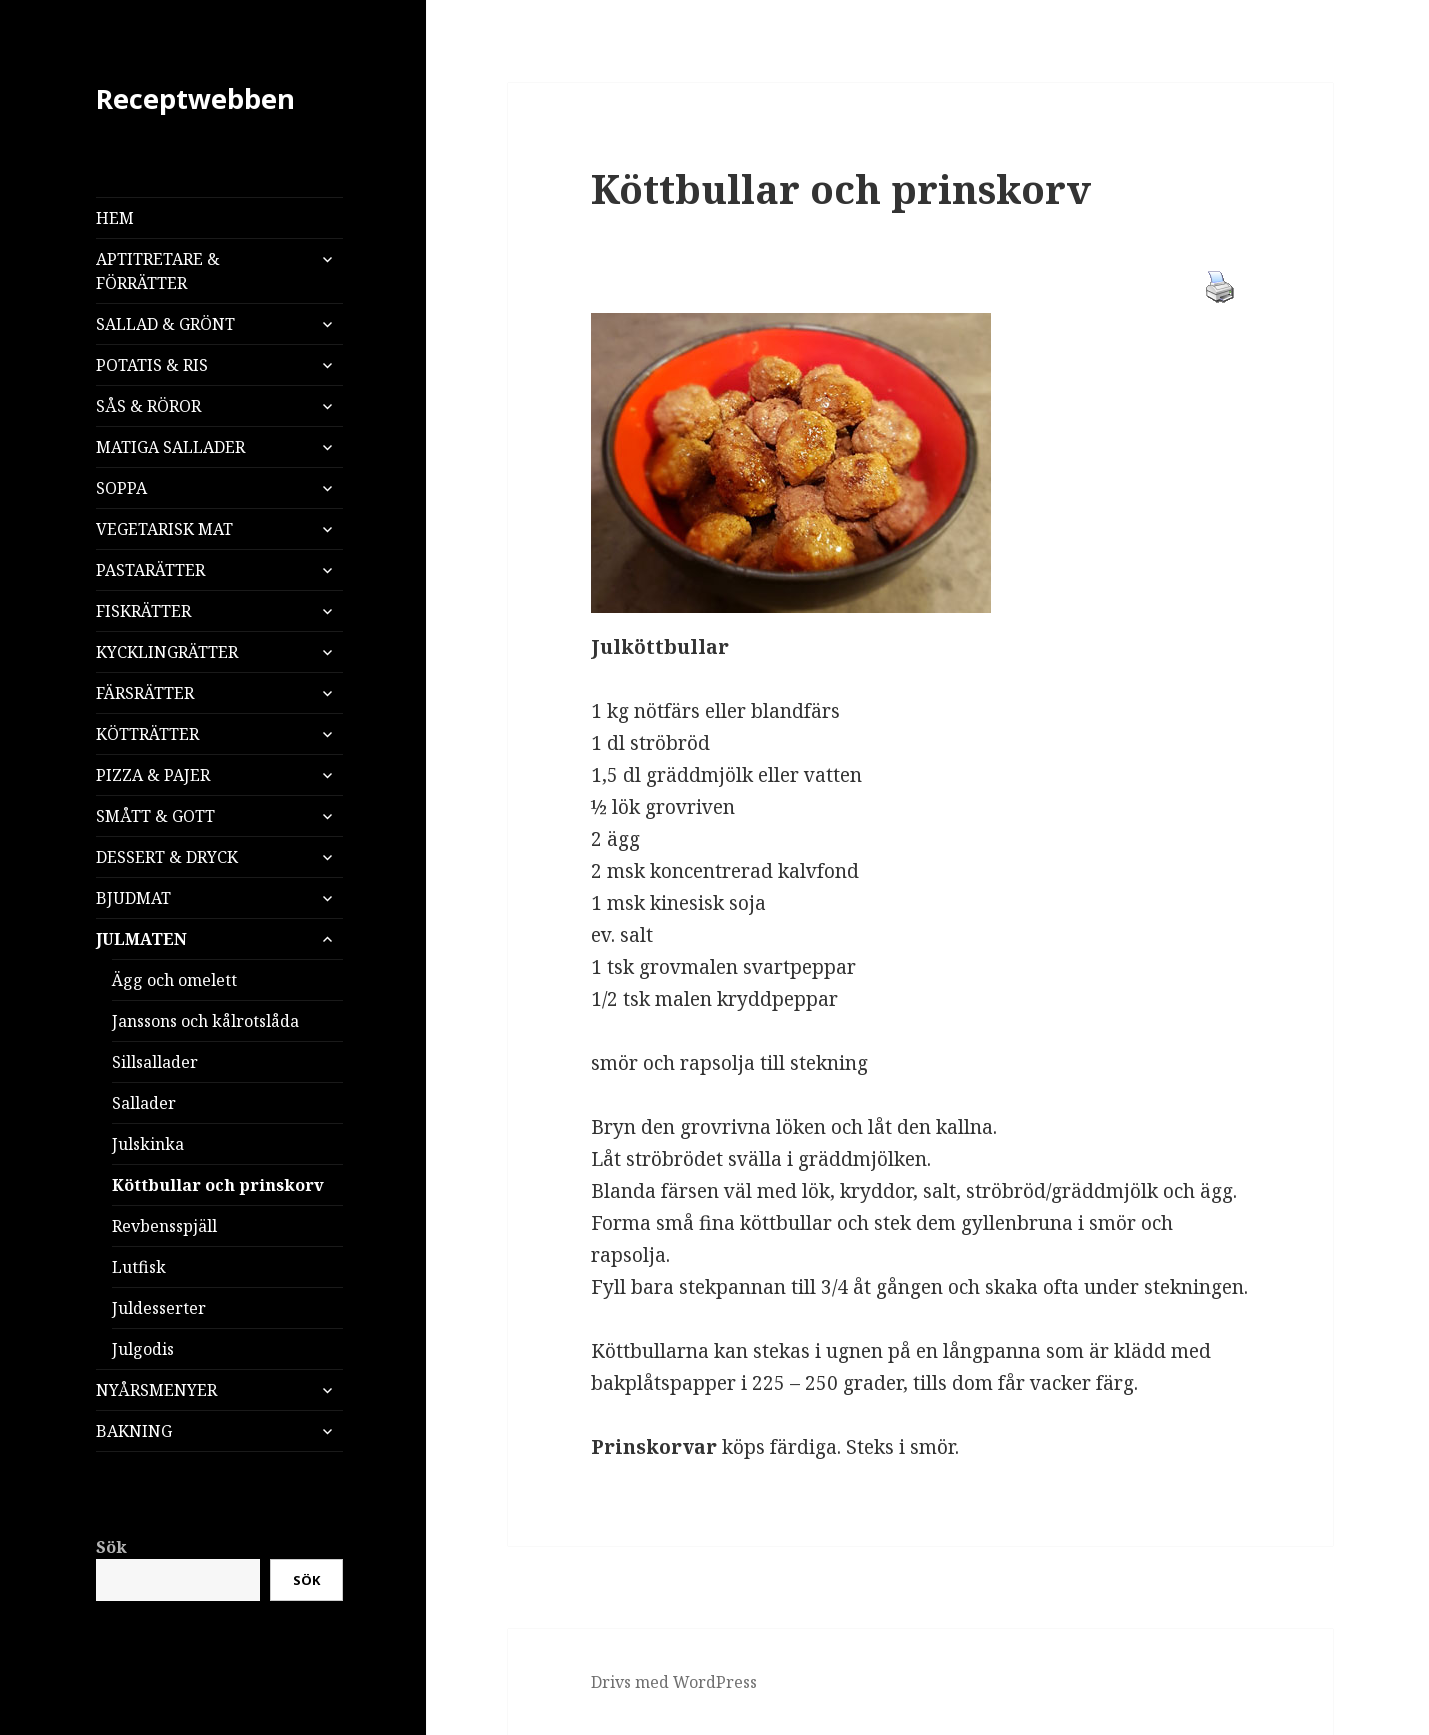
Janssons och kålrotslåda (205, 1021)
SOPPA (121, 488)
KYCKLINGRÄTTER (167, 652)
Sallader (144, 1103)
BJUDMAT (133, 898)
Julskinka (148, 1144)
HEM (115, 218)
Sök (111, 1547)
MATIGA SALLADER (170, 447)
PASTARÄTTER (150, 570)
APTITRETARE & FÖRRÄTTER (158, 271)
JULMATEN (141, 939)
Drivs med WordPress (674, 1682)
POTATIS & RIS (152, 365)
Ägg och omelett (174, 980)
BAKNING (134, 1431)
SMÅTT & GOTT (155, 816)
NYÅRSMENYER (156, 1390)
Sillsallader (155, 1062)
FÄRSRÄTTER (145, 693)
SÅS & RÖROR (148, 406)
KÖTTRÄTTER (147, 734)
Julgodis (143, 1349)
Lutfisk (139, 1267)
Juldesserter (159, 1308)
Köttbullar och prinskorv (218, 1185)
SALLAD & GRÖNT (165, 324)
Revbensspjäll (164, 1226)
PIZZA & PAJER (153, 775)
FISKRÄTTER (143, 611)
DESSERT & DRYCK (167, 857)
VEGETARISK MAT (164, 529)
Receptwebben (195, 98)
